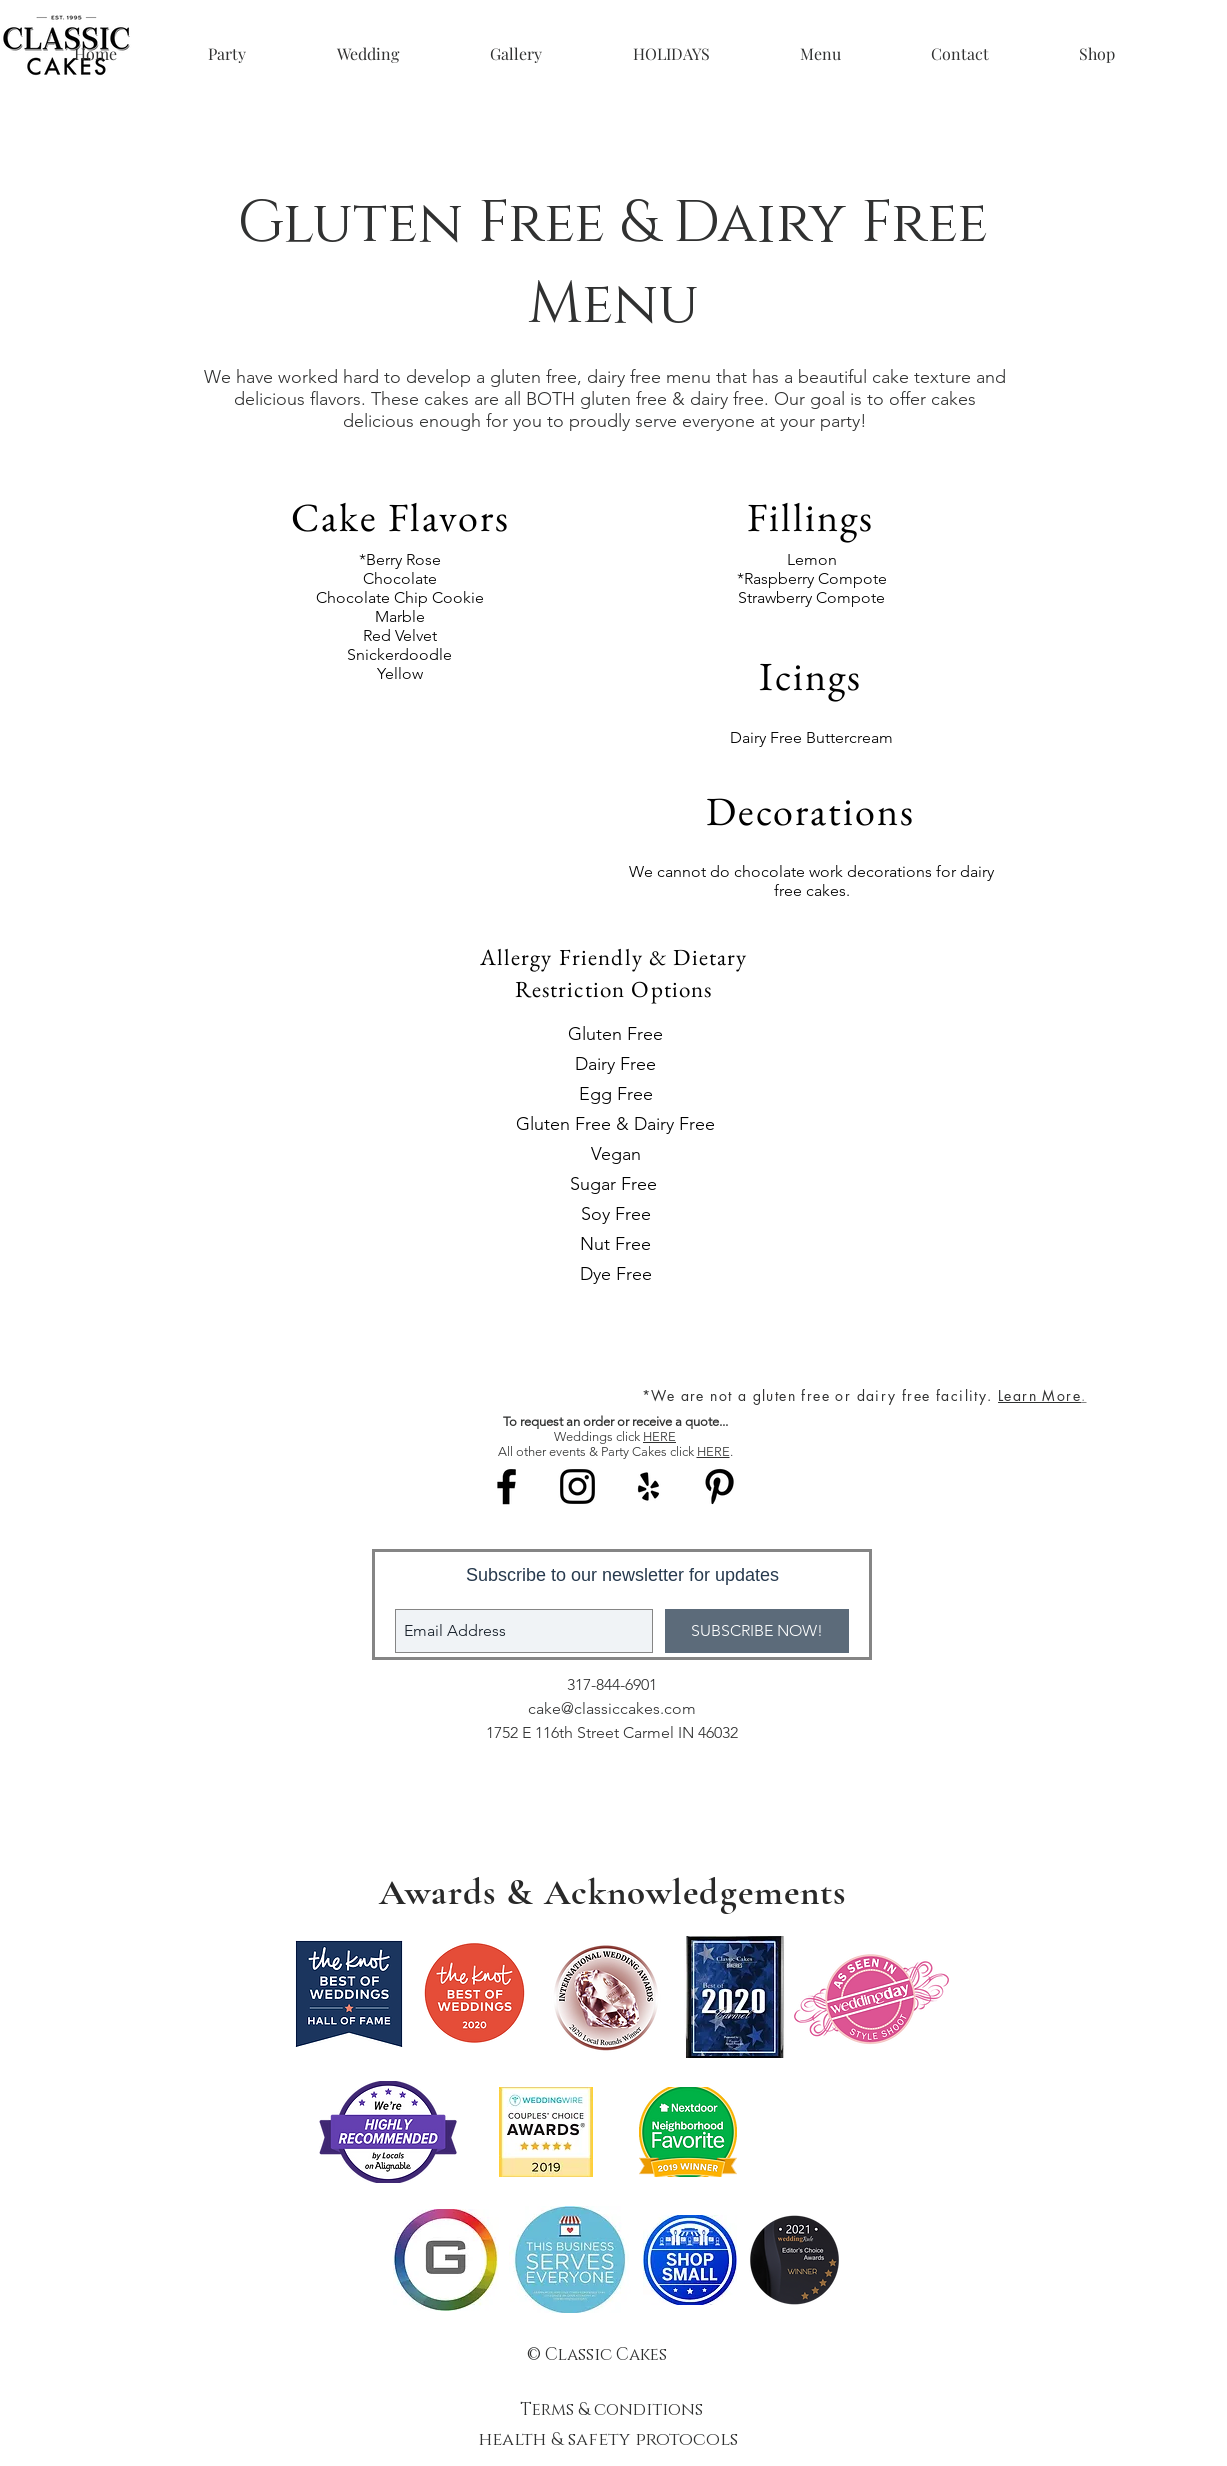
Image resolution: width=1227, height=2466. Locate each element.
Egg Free (616, 1094)
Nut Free (615, 1244)
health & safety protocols (611, 2440)
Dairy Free (615, 1064)
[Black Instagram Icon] (577, 1486)
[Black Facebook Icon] (506, 1486)
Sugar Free (616, 1184)
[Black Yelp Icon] (648, 1486)
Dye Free (616, 1274)
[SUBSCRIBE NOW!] (757, 1631)
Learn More (1039, 1395)
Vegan (616, 1154)
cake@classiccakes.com (612, 1708)
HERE (659, 1436)
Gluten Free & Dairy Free (615, 1124)
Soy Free (616, 1214)
